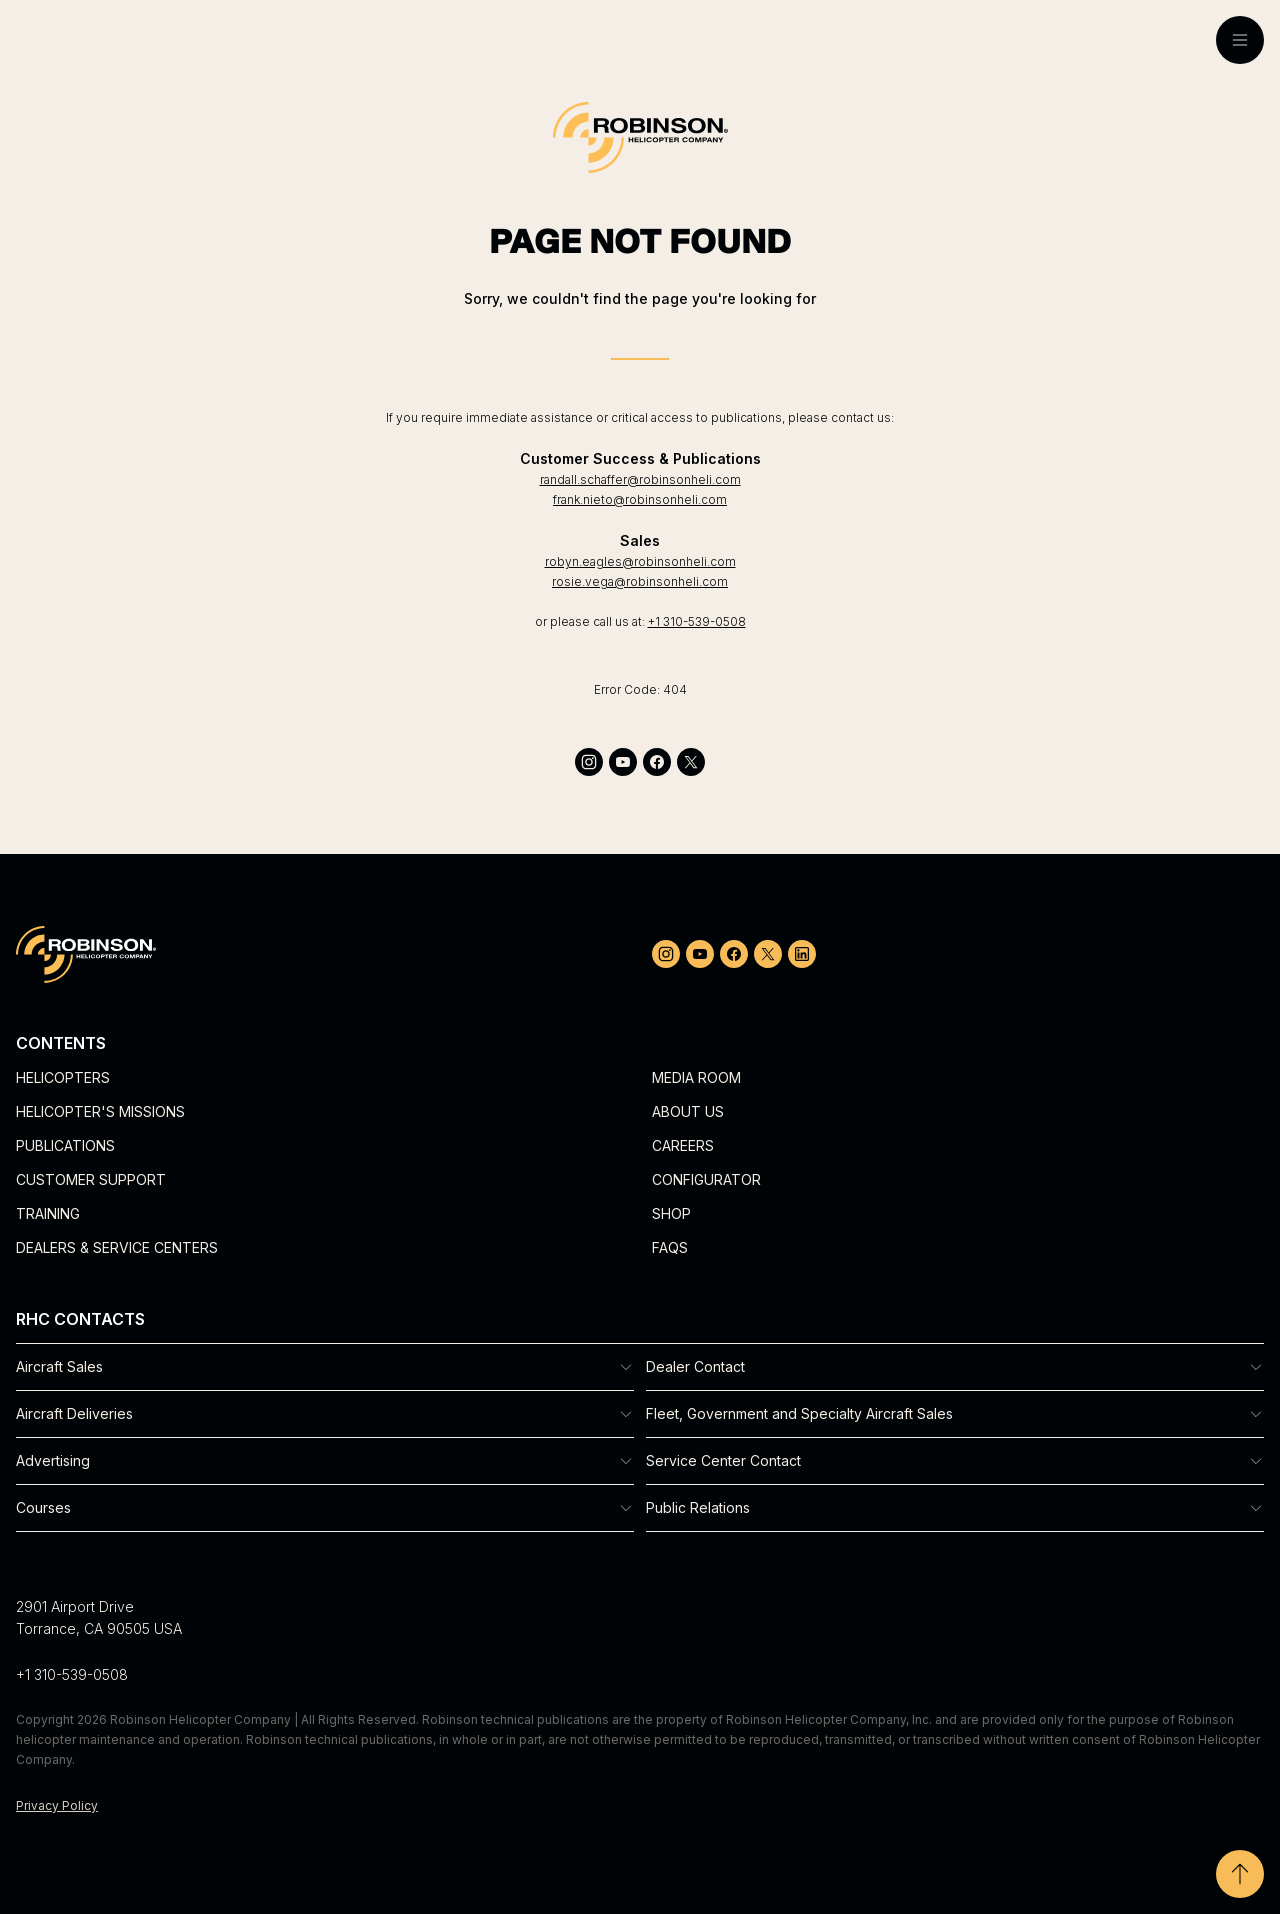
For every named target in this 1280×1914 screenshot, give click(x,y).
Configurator (706, 1179)
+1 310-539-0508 (697, 621)
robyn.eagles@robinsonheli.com (640, 561)
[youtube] (623, 762)
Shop (671, 1213)
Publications (65, 1145)
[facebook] (657, 762)
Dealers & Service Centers (117, 1247)
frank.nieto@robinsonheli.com (640, 499)
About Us (688, 1111)
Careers (683, 1145)
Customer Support (91, 1179)
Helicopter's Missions (100, 1111)
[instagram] (589, 762)
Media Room (696, 1077)
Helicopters (63, 1077)
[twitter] (691, 762)
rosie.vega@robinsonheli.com (640, 581)
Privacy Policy (57, 1805)
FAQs (670, 1247)
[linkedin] (802, 954)
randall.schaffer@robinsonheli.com (640, 479)
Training (48, 1213)
